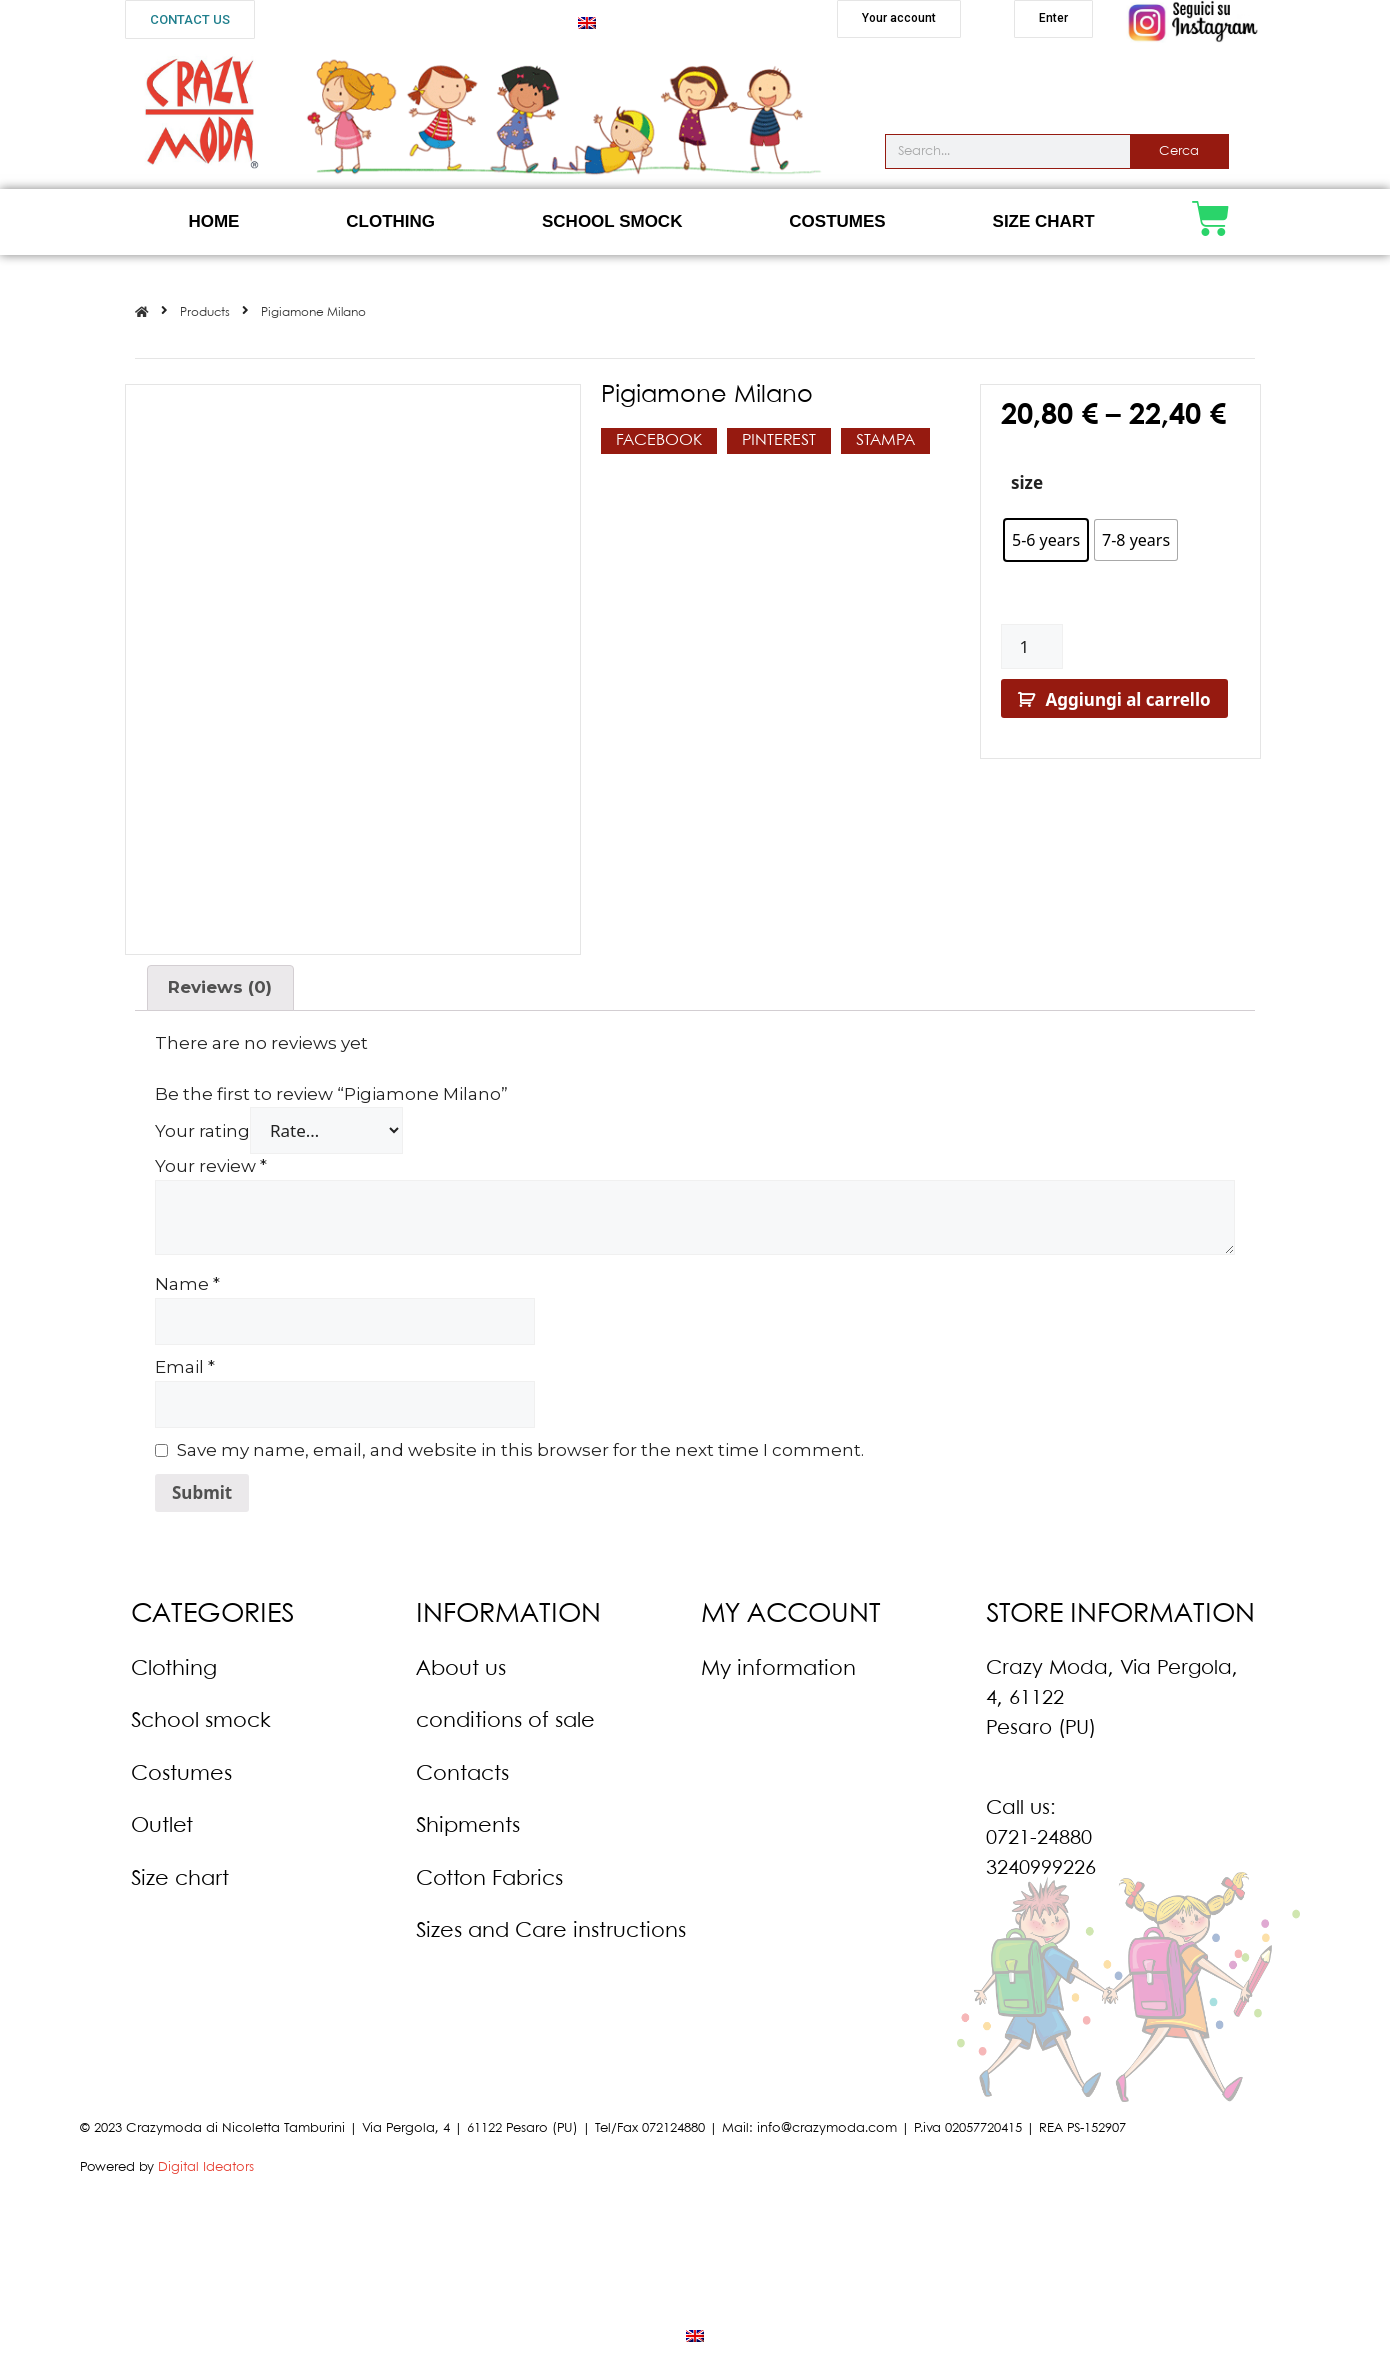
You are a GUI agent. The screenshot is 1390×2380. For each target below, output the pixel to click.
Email (185, 1361)
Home (213, 221)
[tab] (220, 981)
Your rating (202, 1125)
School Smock (612, 221)
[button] (190, 19)
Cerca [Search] (1179, 151)
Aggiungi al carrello (1128, 699)
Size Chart (1044, 221)
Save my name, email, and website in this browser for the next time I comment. (520, 1444)
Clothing (390, 221)
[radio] (1046, 540)
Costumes (837, 221)
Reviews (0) (220, 981)
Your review (211, 1160)
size (1027, 482)
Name (187, 1278)
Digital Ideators (206, 2161)
